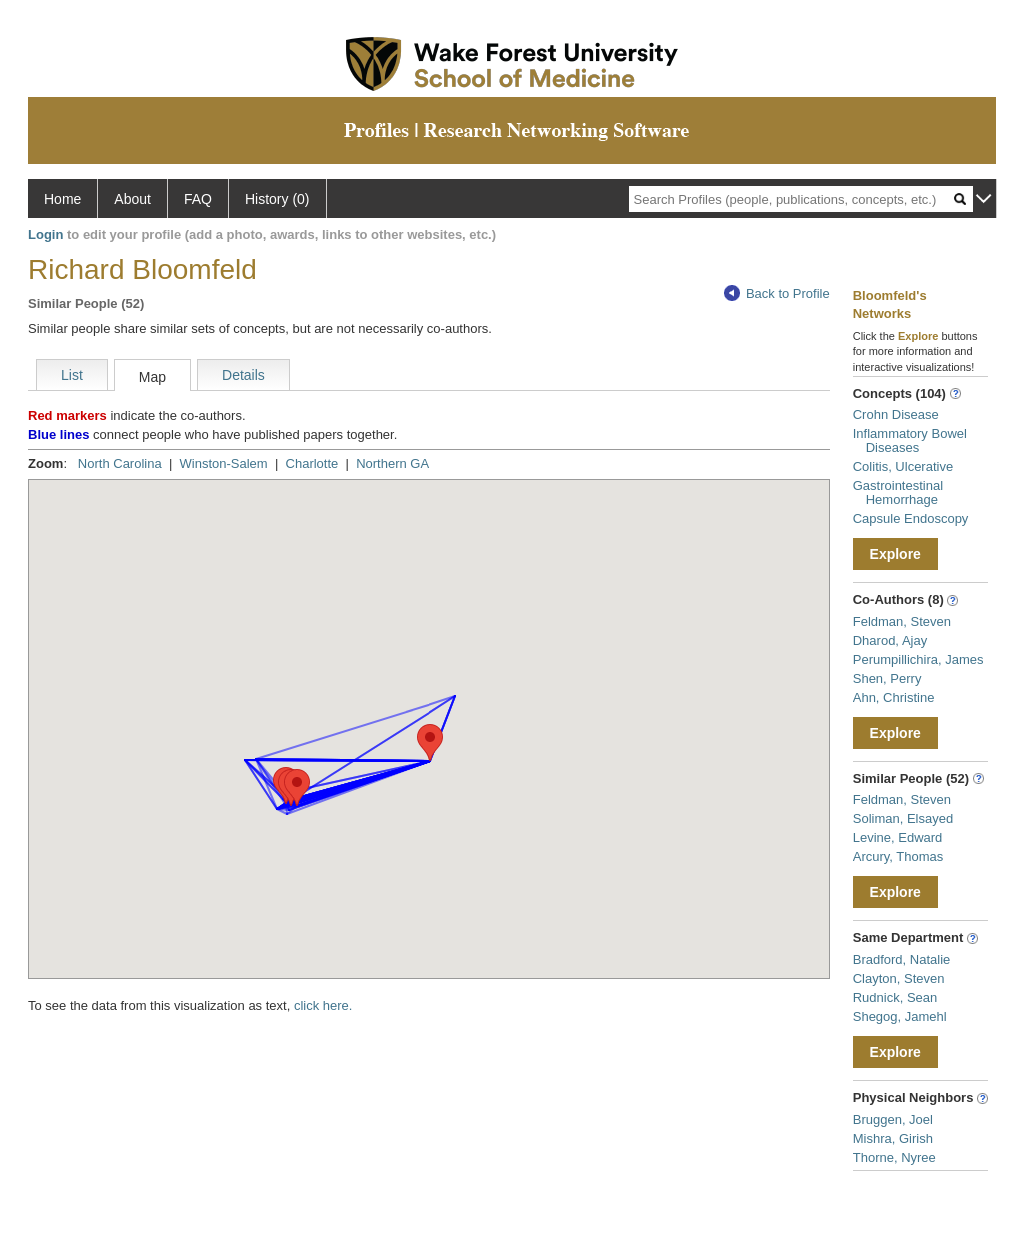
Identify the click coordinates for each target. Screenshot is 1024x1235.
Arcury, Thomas (898, 856)
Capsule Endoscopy (911, 518)
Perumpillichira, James (918, 659)
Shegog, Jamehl (900, 1016)
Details (243, 375)
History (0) (277, 199)
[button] (430, 742)
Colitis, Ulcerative (903, 466)
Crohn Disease (896, 414)
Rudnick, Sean (895, 997)
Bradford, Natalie (902, 959)
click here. (323, 1005)
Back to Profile (777, 293)
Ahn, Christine (894, 697)
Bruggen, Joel (893, 1119)
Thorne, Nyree (894, 1157)
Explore (895, 554)
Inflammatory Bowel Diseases (910, 440)
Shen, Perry (887, 678)
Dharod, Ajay (890, 640)
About (132, 199)
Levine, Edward (898, 837)
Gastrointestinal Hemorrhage (898, 492)
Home (62, 199)
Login (45, 234)
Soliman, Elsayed (903, 818)
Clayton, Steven (899, 978)
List (72, 375)
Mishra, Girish (893, 1138)
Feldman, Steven (902, 621)
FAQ (198, 199)
